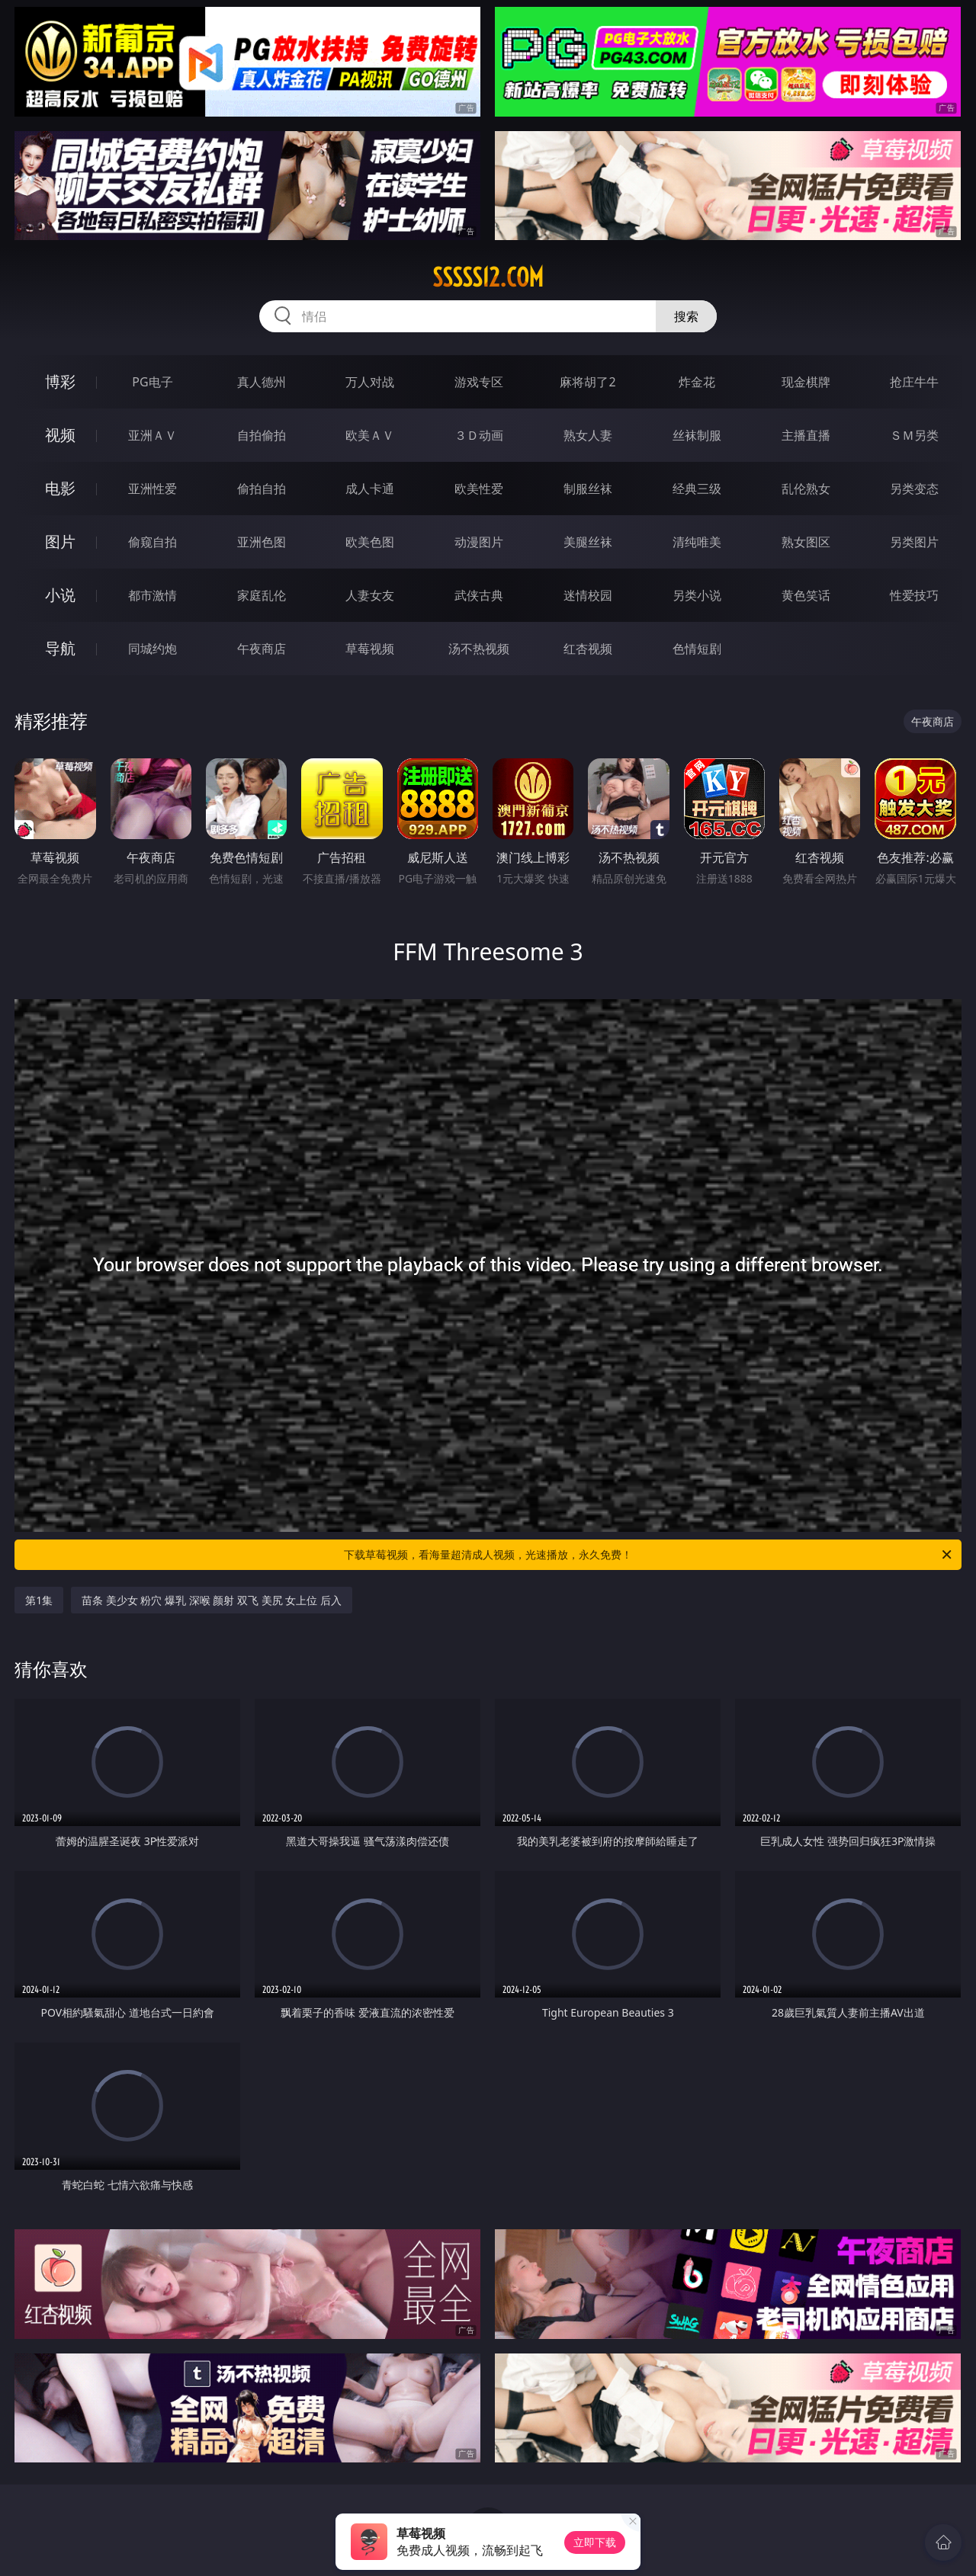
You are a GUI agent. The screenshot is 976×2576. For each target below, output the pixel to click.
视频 (60, 435)
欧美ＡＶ (369, 435)
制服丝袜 (587, 488)
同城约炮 (152, 648)
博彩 (60, 381)
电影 (60, 488)
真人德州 (261, 381)
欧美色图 (369, 541)
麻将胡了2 (587, 381)
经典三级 (697, 488)
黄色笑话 (806, 595)
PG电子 (152, 381)
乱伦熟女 (806, 488)
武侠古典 (478, 595)
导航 (60, 648)
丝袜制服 (697, 435)
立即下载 (594, 2542)
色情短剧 (697, 648)
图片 (60, 541)
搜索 (686, 316)
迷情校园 (587, 595)
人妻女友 (369, 595)
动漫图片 (478, 541)
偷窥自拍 (152, 541)
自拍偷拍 (261, 435)
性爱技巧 (914, 595)
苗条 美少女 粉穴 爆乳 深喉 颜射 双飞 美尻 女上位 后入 (212, 1600)
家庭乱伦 (261, 595)
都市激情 (152, 595)
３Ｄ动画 (478, 435)
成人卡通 (369, 488)
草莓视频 (369, 648)
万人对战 (369, 381)
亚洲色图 (261, 541)
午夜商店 (261, 648)
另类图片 (914, 541)
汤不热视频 (478, 648)
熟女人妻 (587, 435)
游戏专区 (478, 381)
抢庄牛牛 (914, 381)
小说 (60, 595)
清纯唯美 (697, 541)
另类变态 (914, 488)
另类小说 (697, 595)
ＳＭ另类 (914, 435)
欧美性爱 (478, 488)
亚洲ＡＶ (152, 435)
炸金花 (697, 381)
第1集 (39, 1600)
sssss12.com (488, 277)
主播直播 (806, 435)
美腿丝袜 (587, 541)
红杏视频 (587, 648)
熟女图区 (806, 541)
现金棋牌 (806, 381)
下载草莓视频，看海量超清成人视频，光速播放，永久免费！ (649, 1555)
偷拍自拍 (261, 488)
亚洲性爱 (152, 488)
